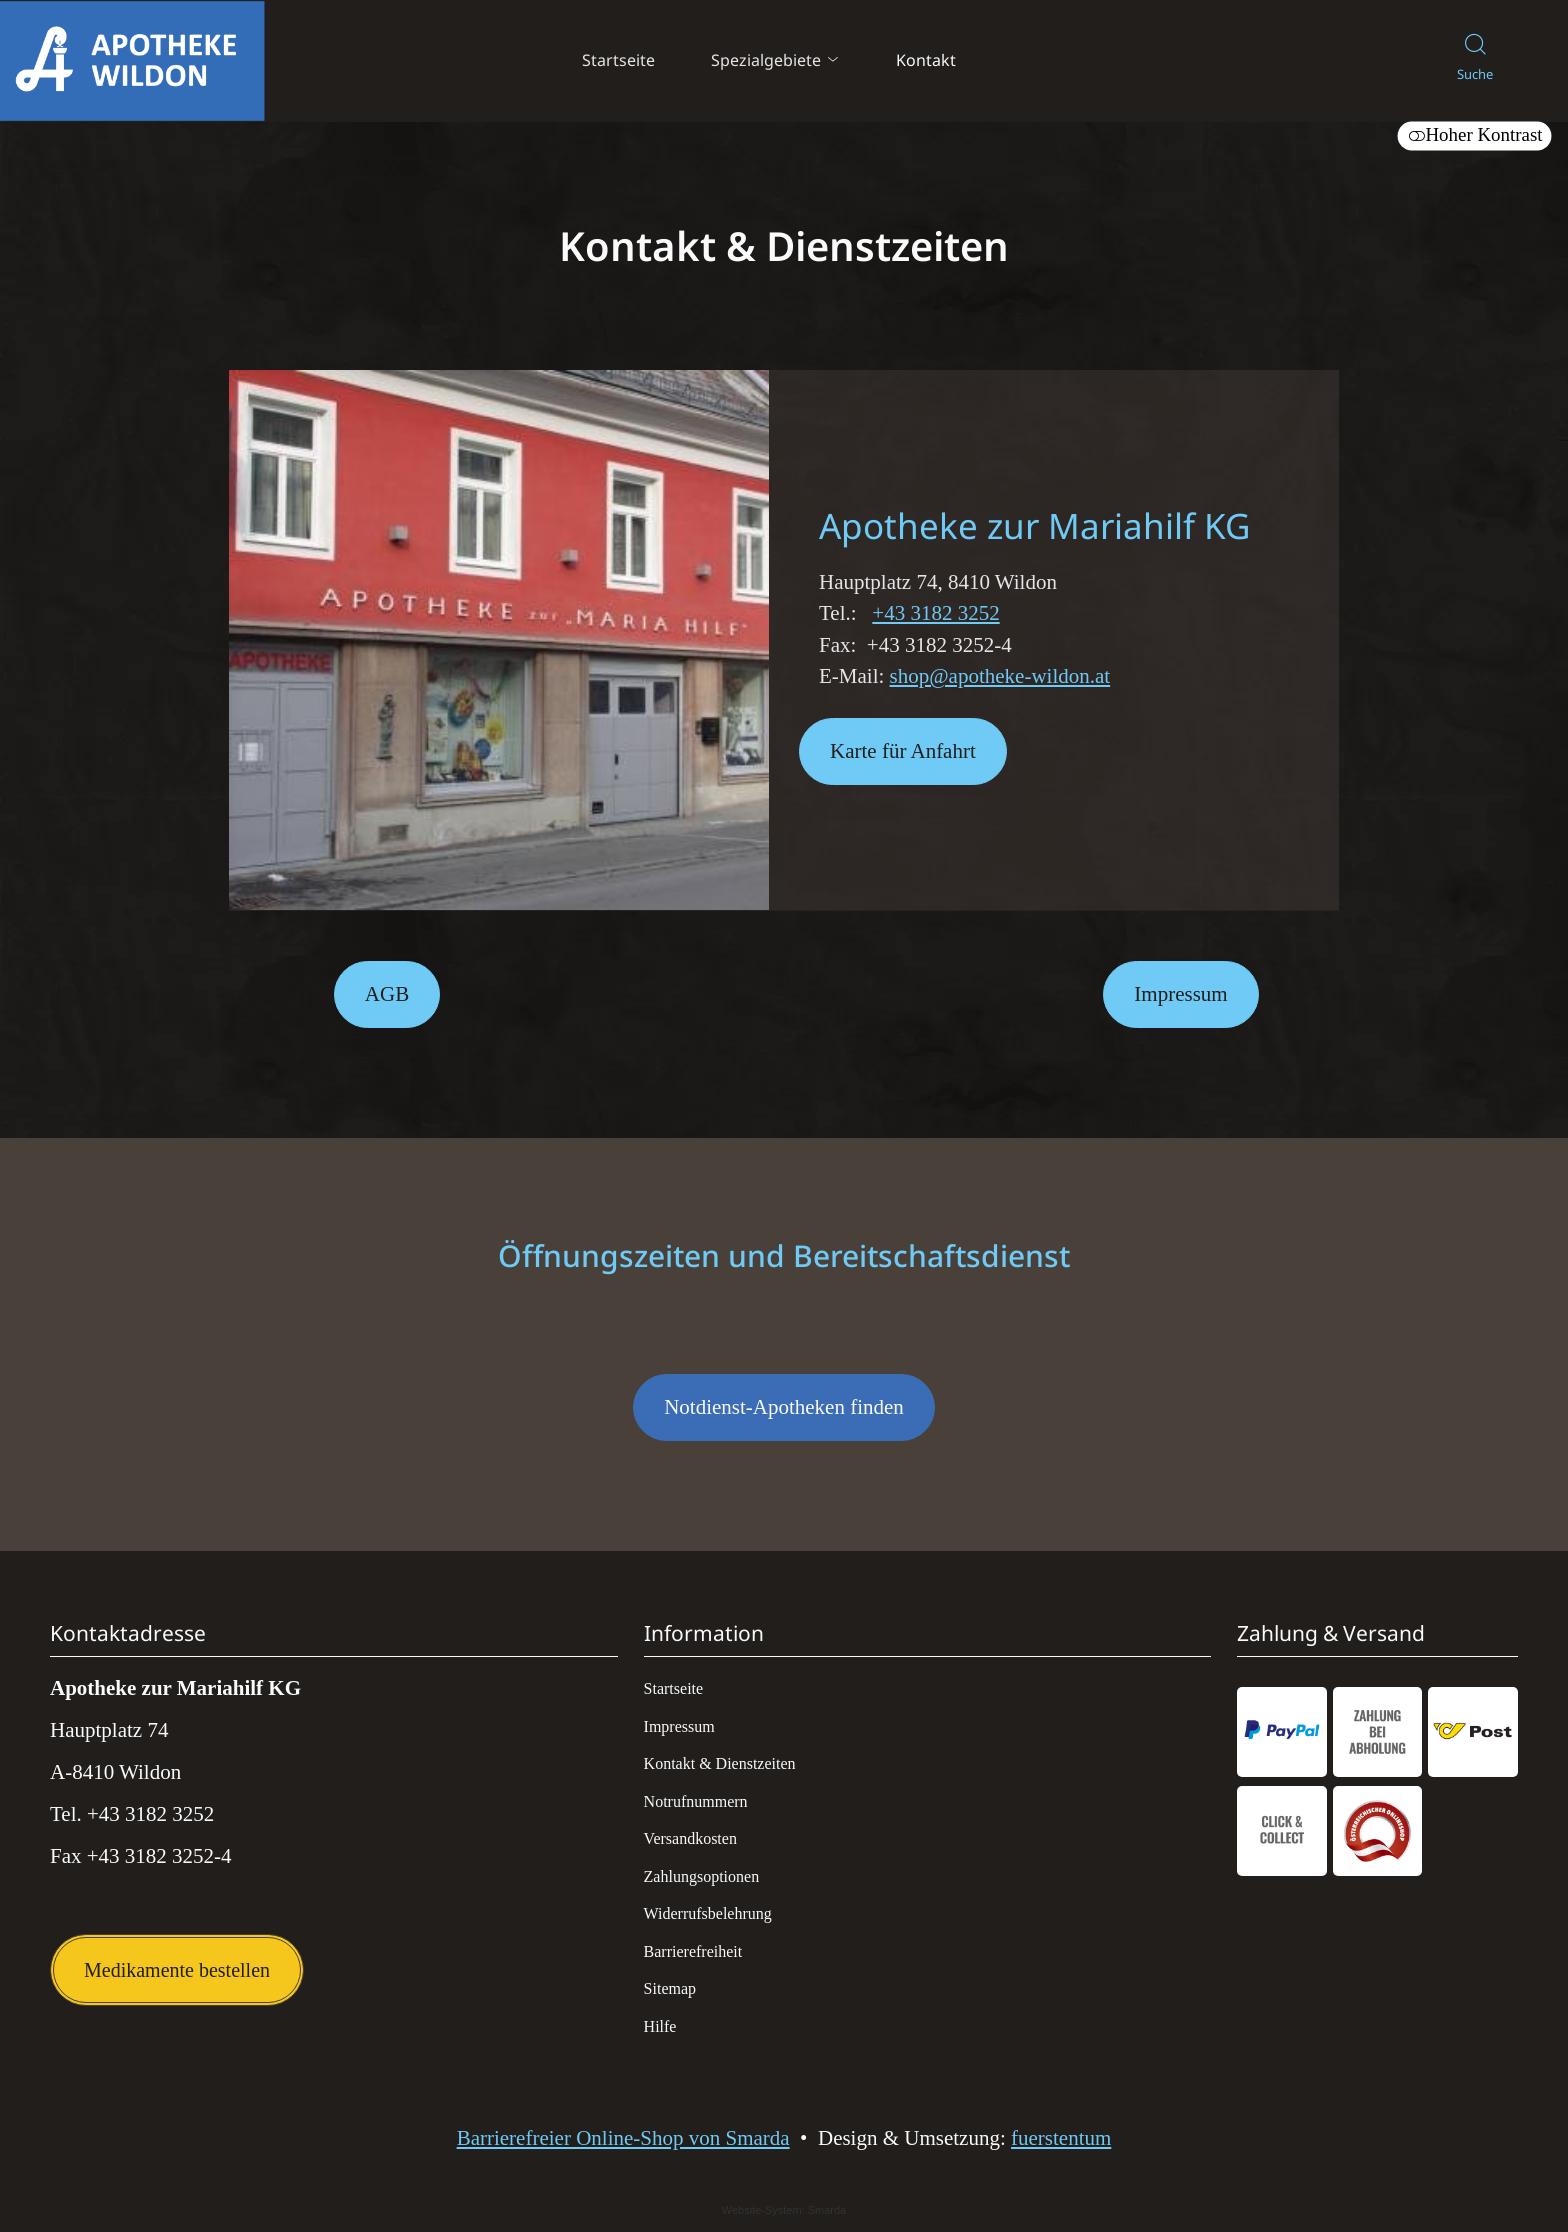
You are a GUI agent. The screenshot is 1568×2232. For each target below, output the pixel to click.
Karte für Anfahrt (887, 762)
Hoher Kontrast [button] (1474, 135)
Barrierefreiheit (693, 1951)
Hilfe (660, 2026)
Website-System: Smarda (784, 2211)
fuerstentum (1061, 2138)
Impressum (1180, 994)
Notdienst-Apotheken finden (768, 1418)
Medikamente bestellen (177, 1970)
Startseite (618, 60)
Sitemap (670, 1988)
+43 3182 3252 (935, 613)
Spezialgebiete (776, 60)
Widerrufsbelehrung (708, 1913)
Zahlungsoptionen (702, 1876)
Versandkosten (690, 1838)
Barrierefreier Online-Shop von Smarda (623, 2138)
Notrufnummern (696, 1801)
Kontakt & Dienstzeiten (720, 1763)
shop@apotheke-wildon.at (1000, 676)
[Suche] (1475, 61)
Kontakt (926, 60)
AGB (387, 994)
